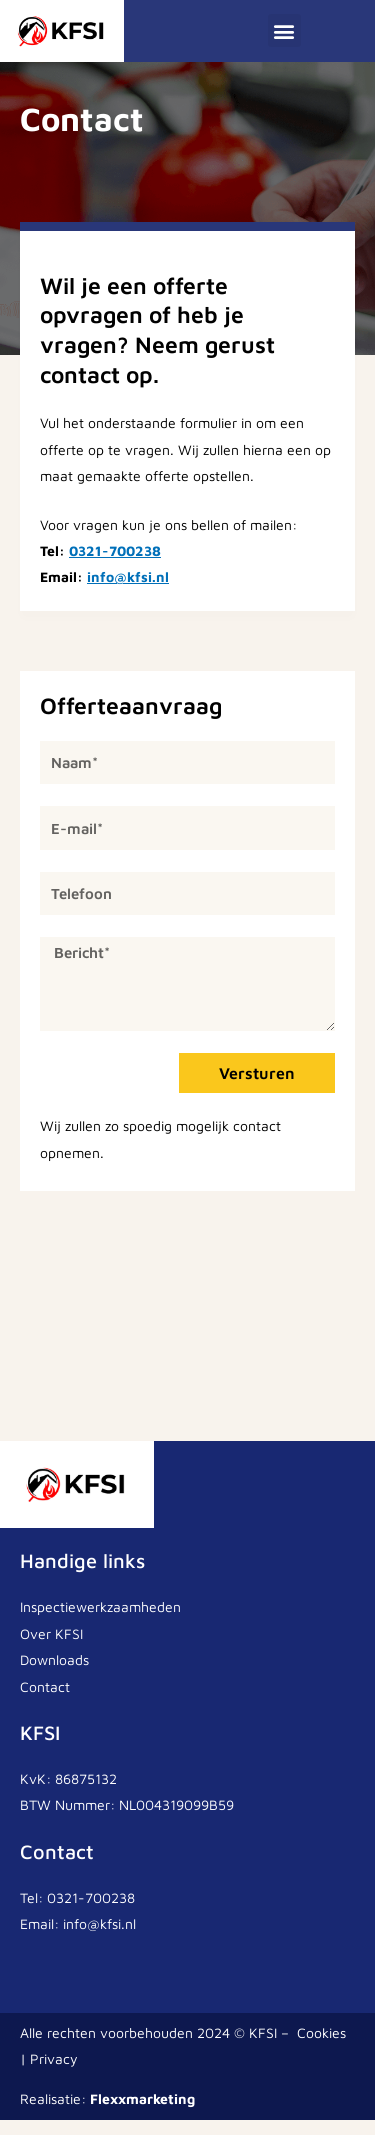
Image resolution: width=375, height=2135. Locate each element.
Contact (45, 1701)
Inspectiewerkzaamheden (100, 1622)
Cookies (321, 2047)
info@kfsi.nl (128, 592)
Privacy (54, 2073)
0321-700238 (115, 566)
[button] (284, 30)
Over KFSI (51, 1648)
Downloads (54, 1675)
